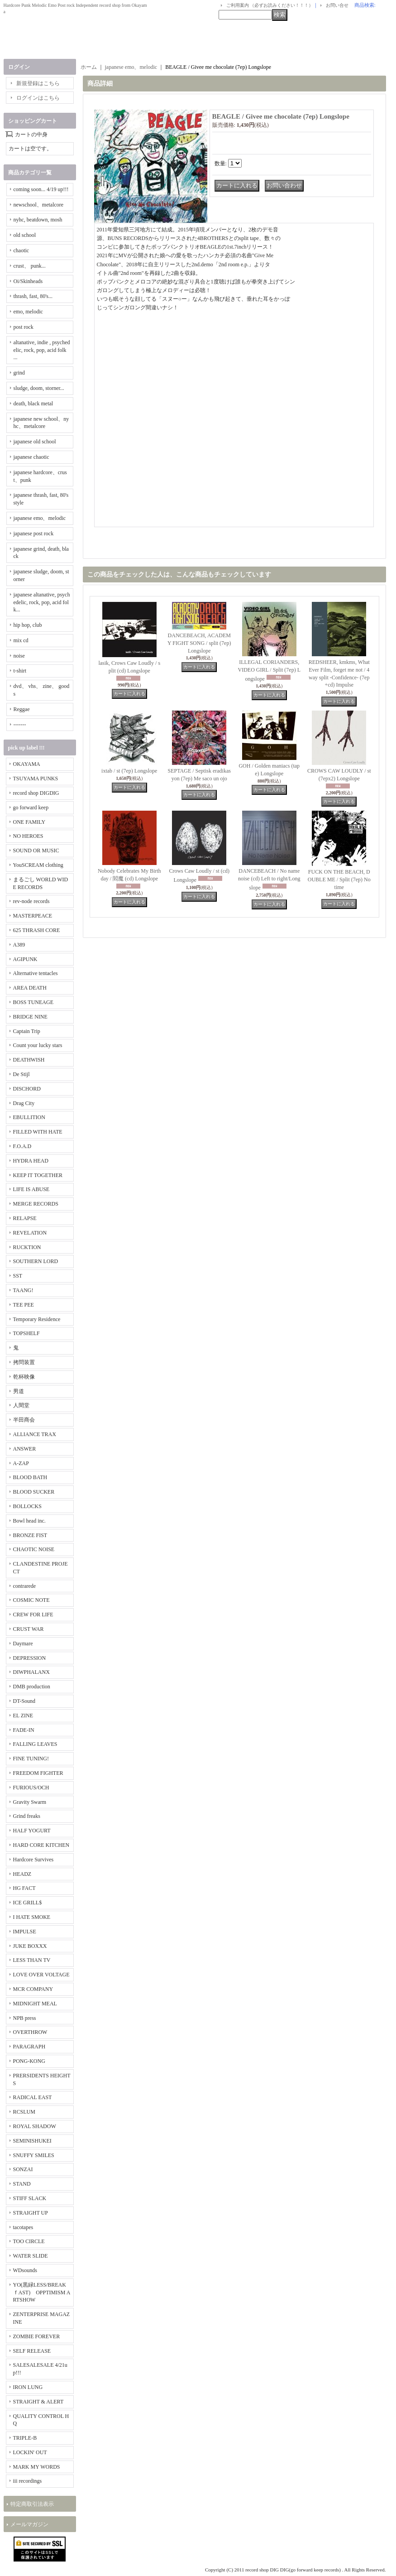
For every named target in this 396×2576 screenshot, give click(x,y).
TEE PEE (23, 1305)
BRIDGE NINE (30, 1017)
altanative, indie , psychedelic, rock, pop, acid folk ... (42, 350)
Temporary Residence (37, 1319)
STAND (22, 2184)
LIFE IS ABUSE (31, 1189)
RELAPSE (25, 1218)
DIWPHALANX (31, 1672)
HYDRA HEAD (30, 1161)
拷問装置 (24, 1362)
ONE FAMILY (29, 822)
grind (19, 373)
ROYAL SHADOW (34, 2126)
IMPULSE (24, 1931)
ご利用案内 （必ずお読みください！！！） (270, 5)
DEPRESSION (29, 1658)
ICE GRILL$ (27, 1902)
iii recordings (27, 2481)
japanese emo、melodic (40, 518)
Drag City (24, 1103)
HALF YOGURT (32, 1830)
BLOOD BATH (30, 1477)
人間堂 (21, 1405)
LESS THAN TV (32, 1960)
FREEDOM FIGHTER (38, 1773)
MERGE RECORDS (35, 1204)
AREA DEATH (30, 988)
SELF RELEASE (32, 2351)
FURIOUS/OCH (31, 1787)
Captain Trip (26, 1031)
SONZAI (23, 2169)
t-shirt (20, 671)
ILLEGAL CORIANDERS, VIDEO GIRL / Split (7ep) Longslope (269, 670)
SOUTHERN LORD (35, 1261)
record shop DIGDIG (36, 793)
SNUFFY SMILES (33, 2155)
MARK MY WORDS (36, 2467)
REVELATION (30, 1233)
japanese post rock (34, 533)
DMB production (31, 1686)
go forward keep (31, 807)
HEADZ (22, 1874)
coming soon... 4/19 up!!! (41, 189)
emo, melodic (28, 311)
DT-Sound (24, 1701)
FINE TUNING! (31, 1758)
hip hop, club (28, 625)
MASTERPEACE (32, 916)
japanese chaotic (31, 457)
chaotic (21, 250)
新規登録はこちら (38, 83)
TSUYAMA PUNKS (35, 778)
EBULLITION (29, 1117)
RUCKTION (27, 1247)
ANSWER (24, 1449)
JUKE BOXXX (30, 1946)
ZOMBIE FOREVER (36, 2336)
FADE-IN (23, 1730)
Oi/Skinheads (28, 281)
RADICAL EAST (32, 2097)
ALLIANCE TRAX (34, 1434)
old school (25, 235)
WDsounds (25, 2270)
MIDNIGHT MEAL (35, 2003)
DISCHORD (27, 1089)
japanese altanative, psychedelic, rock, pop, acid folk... (42, 602)
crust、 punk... (30, 266)
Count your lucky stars (37, 1045)
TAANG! (23, 1290)
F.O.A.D (22, 1146)
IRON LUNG (28, 2387)
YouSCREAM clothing (38, 865)
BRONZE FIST (30, 1535)
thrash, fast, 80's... (33, 296)
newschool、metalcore (39, 205)
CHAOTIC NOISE (34, 1549)
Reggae (22, 709)
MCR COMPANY (33, 1989)
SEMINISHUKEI (32, 2141)
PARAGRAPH (29, 2046)
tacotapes (23, 2227)
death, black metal (33, 403)
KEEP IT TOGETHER (38, 1175)
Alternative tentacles (35, 973)
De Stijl (21, 1074)
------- (20, 724)
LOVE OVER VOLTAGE (41, 1974)
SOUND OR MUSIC (36, 850)
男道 (18, 1391)
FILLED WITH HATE (37, 1132)
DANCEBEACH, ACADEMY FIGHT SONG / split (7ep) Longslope (199, 643)
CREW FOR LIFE (33, 1614)
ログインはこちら (38, 98)
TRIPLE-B (25, 2438)
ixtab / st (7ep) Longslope (129, 771)
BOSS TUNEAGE (33, 1002)
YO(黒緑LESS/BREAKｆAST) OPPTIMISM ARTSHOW (42, 2292)
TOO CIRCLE (29, 2241)
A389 (19, 945)
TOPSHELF (26, 1333)
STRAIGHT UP (30, 2213)
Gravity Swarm (30, 1802)
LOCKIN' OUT (30, 2452)
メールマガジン (29, 2524)
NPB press (24, 2018)
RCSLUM (24, 2112)
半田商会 (24, 1420)
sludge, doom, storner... (39, 388)
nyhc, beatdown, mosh (38, 219)
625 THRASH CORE (36, 930)
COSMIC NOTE (31, 1600)
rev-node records (31, 901)
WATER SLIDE (30, 2256)
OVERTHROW (30, 2032)
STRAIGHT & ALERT (38, 2401)
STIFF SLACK (30, 2198)
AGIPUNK (25, 959)
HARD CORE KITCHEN (41, 1845)
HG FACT (24, 1888)
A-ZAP (21, 1463)
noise (19, 656)
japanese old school (35, 441)
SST (18, 1276)
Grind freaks (26, 1816)
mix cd (21, 640)
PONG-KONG (29, 2061)
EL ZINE (23, 1715)
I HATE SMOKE (32, 1917)
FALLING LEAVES (35, 1744)
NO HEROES (28, 836)
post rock (23, 327)
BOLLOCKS (27, 1506)
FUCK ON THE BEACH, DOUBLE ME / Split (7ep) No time (339, 879)
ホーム (89, 67)
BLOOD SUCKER (34, 1492)
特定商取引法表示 (32, 2504)
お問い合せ (337, 5)
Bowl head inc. (29, 1521)
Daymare (23, 1643)
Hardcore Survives (33, 1859)
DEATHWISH (29, 1060)
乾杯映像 (24, 1377)
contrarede (24, 1586)
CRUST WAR (28, 1629)
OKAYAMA (26, 764)
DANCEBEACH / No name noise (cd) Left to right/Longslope (269, 879)
